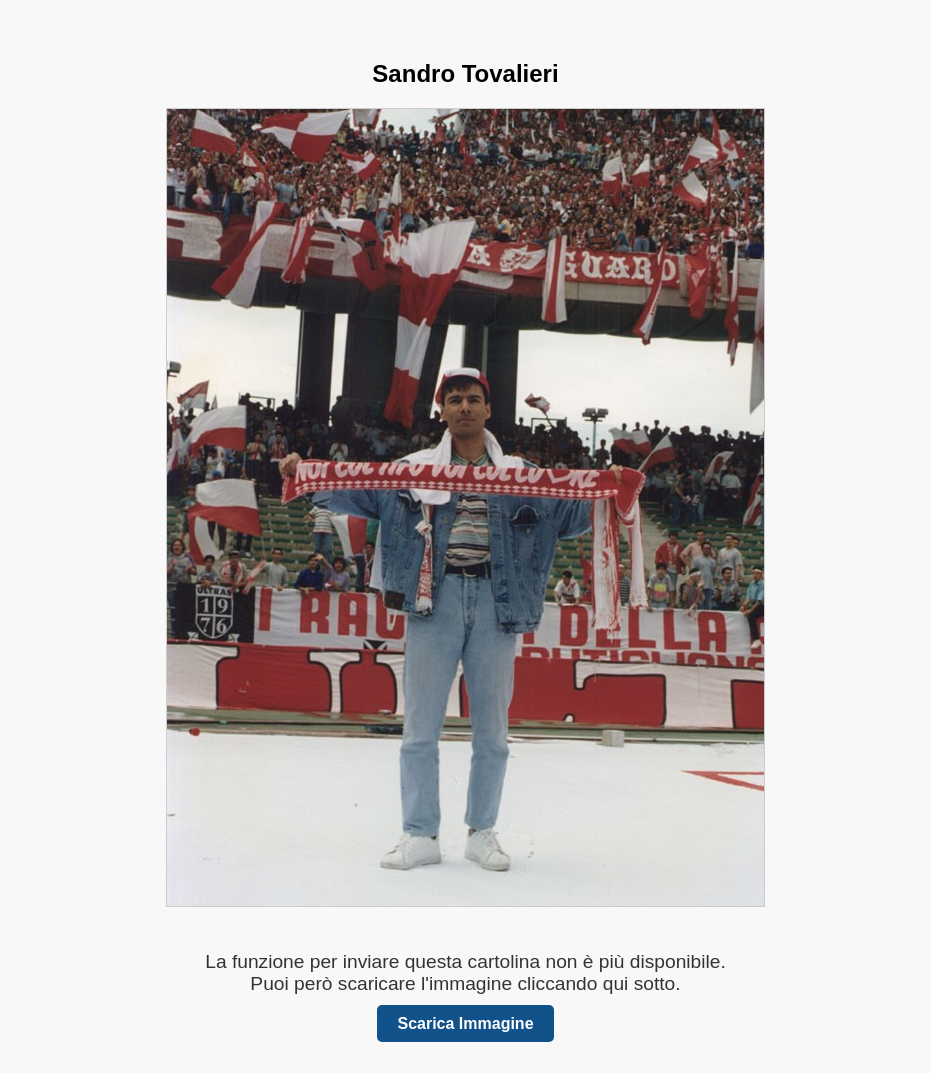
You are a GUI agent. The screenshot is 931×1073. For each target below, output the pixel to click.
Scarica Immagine (465, 1023)
